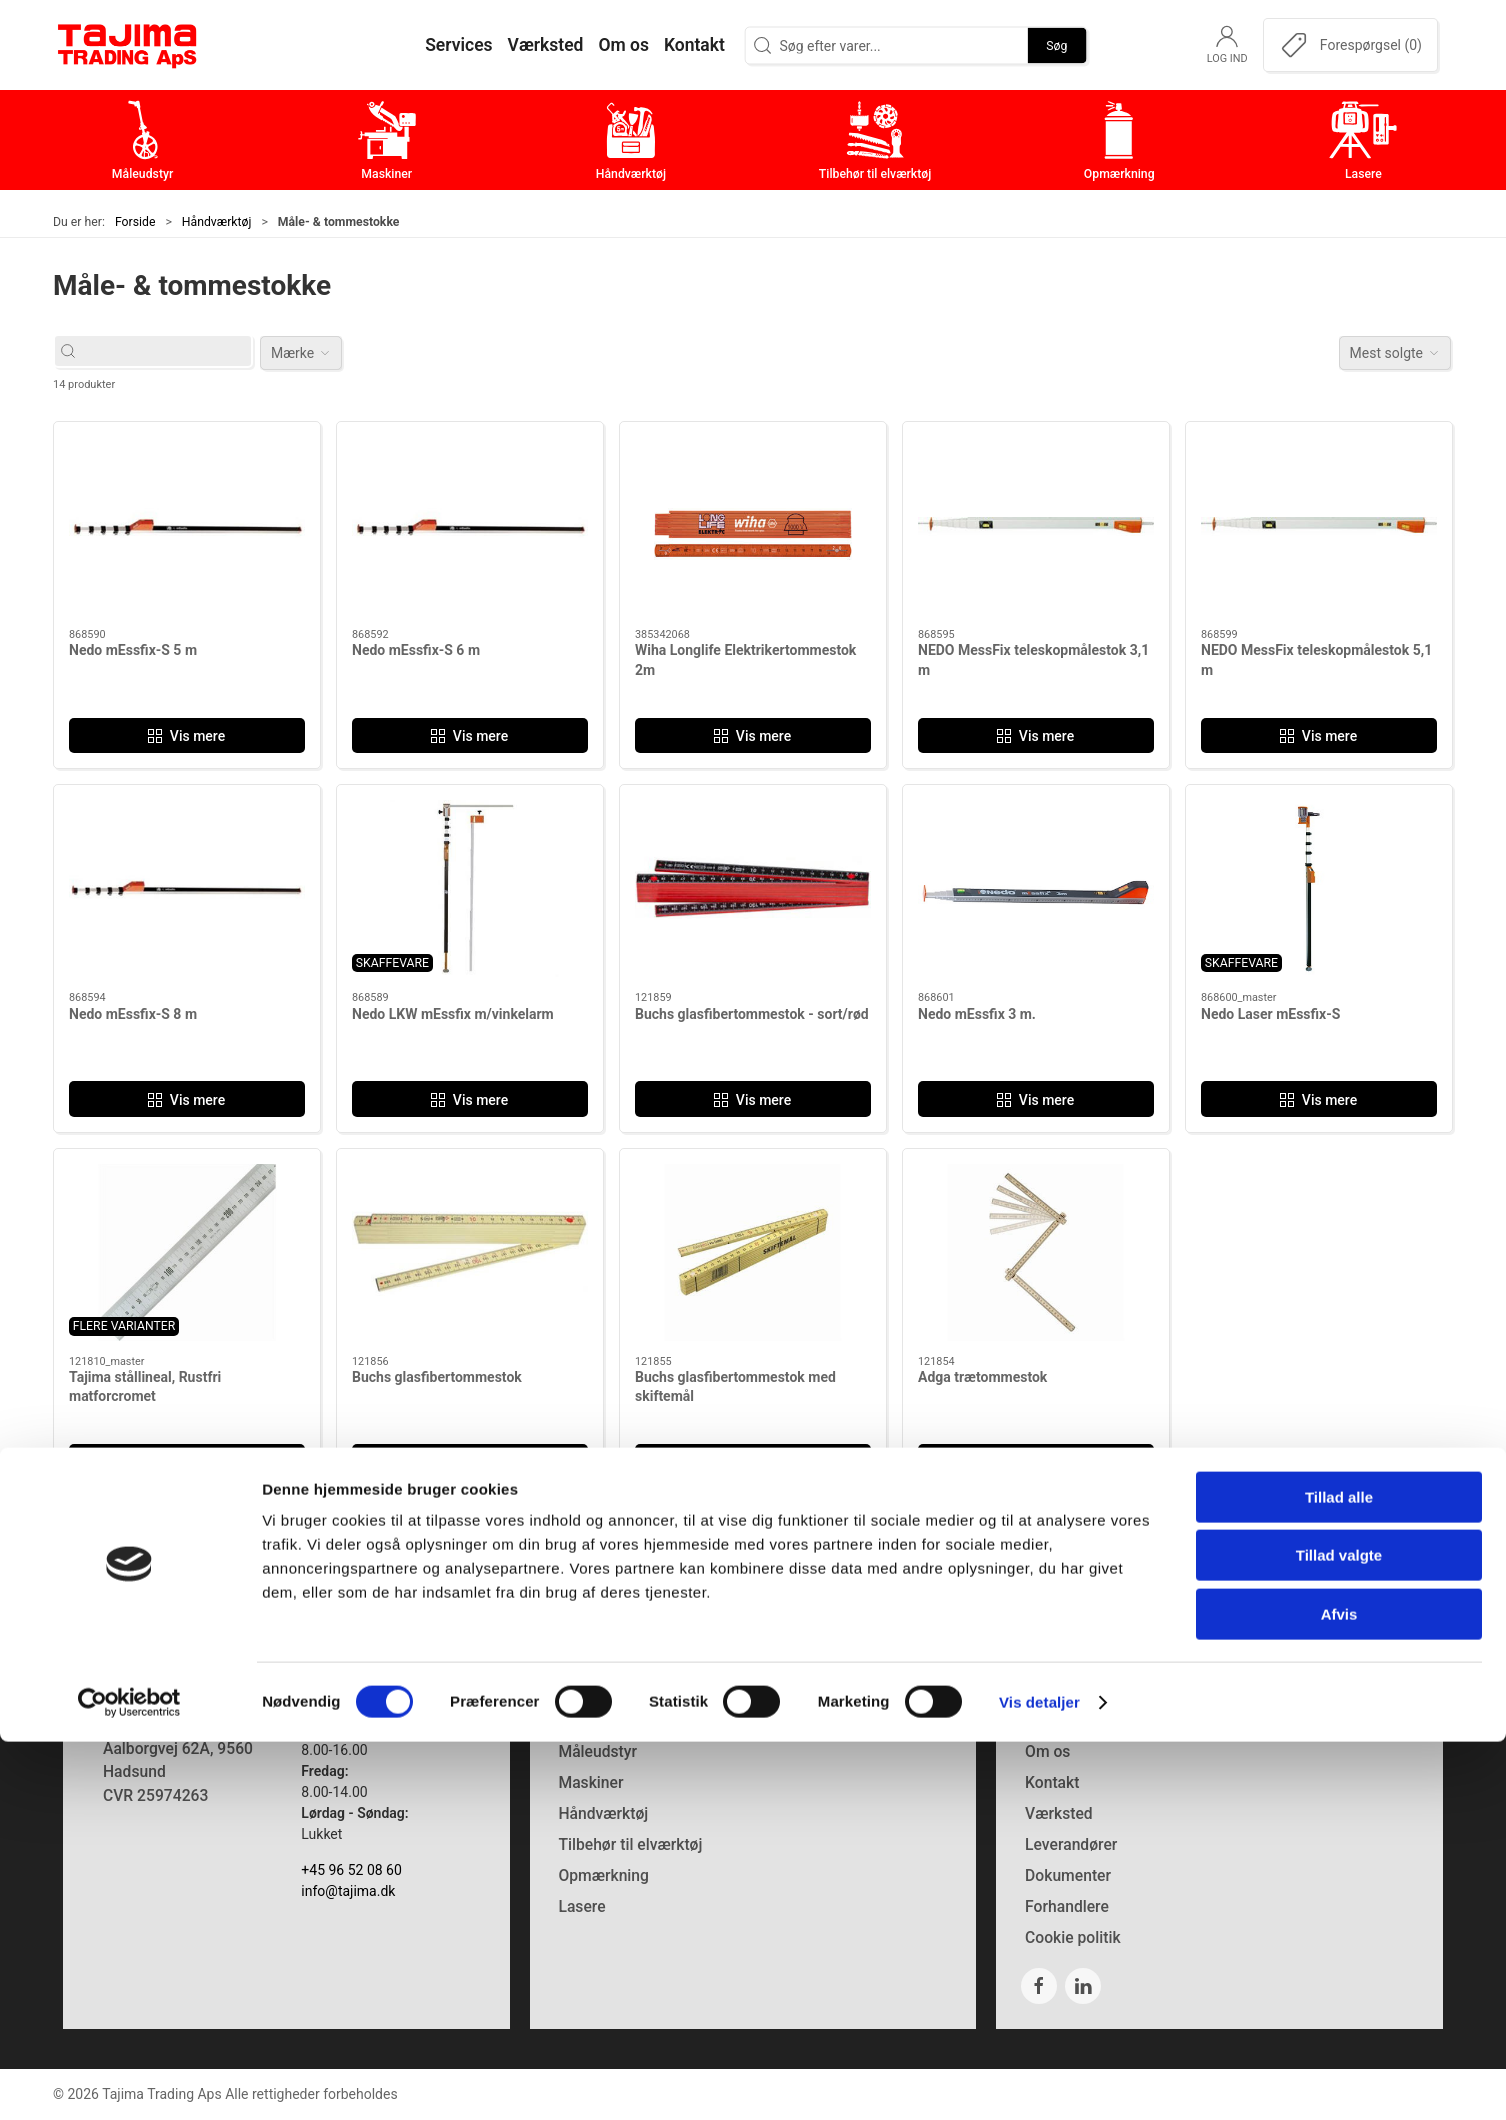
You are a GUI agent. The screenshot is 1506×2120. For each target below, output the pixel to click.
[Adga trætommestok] (1036, 1252)
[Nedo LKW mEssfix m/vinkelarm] (470, 888)
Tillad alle (1339, 1875)
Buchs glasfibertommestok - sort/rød (752, 1014)
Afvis (1339, 1992)
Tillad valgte (1339, 1934)
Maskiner (590, 1782)
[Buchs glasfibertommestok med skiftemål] (753, 1252)
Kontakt (1052, 1782)
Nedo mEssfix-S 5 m (133, 650)
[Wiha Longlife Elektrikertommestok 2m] (753, 525)
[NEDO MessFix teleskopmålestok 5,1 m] (1319, 525)
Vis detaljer (1039, 2080)
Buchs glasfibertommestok (437, 1377)
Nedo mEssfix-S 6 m (416, 650)
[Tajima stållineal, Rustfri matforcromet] (187, 1252)
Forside (135, 222)
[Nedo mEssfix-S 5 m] (187, 525)
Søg (1056, 45)
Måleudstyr (597, 1751)
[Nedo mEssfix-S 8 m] (187, 888)
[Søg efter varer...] (171, 351)
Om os (1047, 1751)
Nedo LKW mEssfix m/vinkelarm (453, 1014)
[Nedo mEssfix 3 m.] (1036, 888)
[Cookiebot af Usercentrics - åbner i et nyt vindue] (129, 2081)
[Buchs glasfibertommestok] (470, 1252)
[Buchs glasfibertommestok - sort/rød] (753, 888)
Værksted (1059, 1813)
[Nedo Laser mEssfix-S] (1319, 888)
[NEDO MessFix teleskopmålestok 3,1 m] (1036, 525)
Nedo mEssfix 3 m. (977, 1014)
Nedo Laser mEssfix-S (1270, 1014)
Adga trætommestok (982, 1377)
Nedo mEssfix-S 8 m (133, 1014)
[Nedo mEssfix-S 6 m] (470, 525)
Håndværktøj (217, 222)
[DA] (128, 45)
